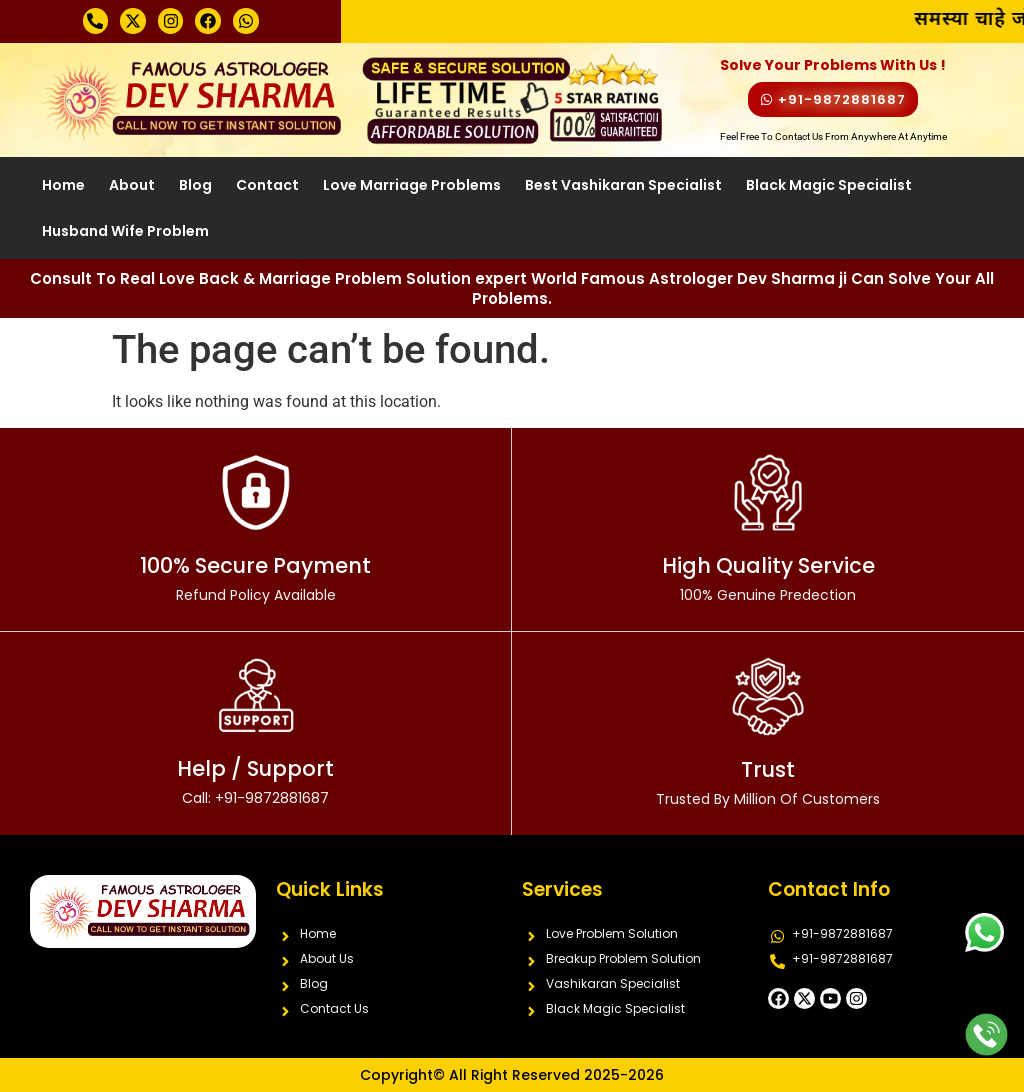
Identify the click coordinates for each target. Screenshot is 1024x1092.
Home (63, 185)
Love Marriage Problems (412, 185)
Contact (267, 185)
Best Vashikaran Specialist (623, 185)
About (132, 185)
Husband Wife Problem (125, 231)
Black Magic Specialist (829, 185)
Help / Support (255, 781)
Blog (195, 185)
